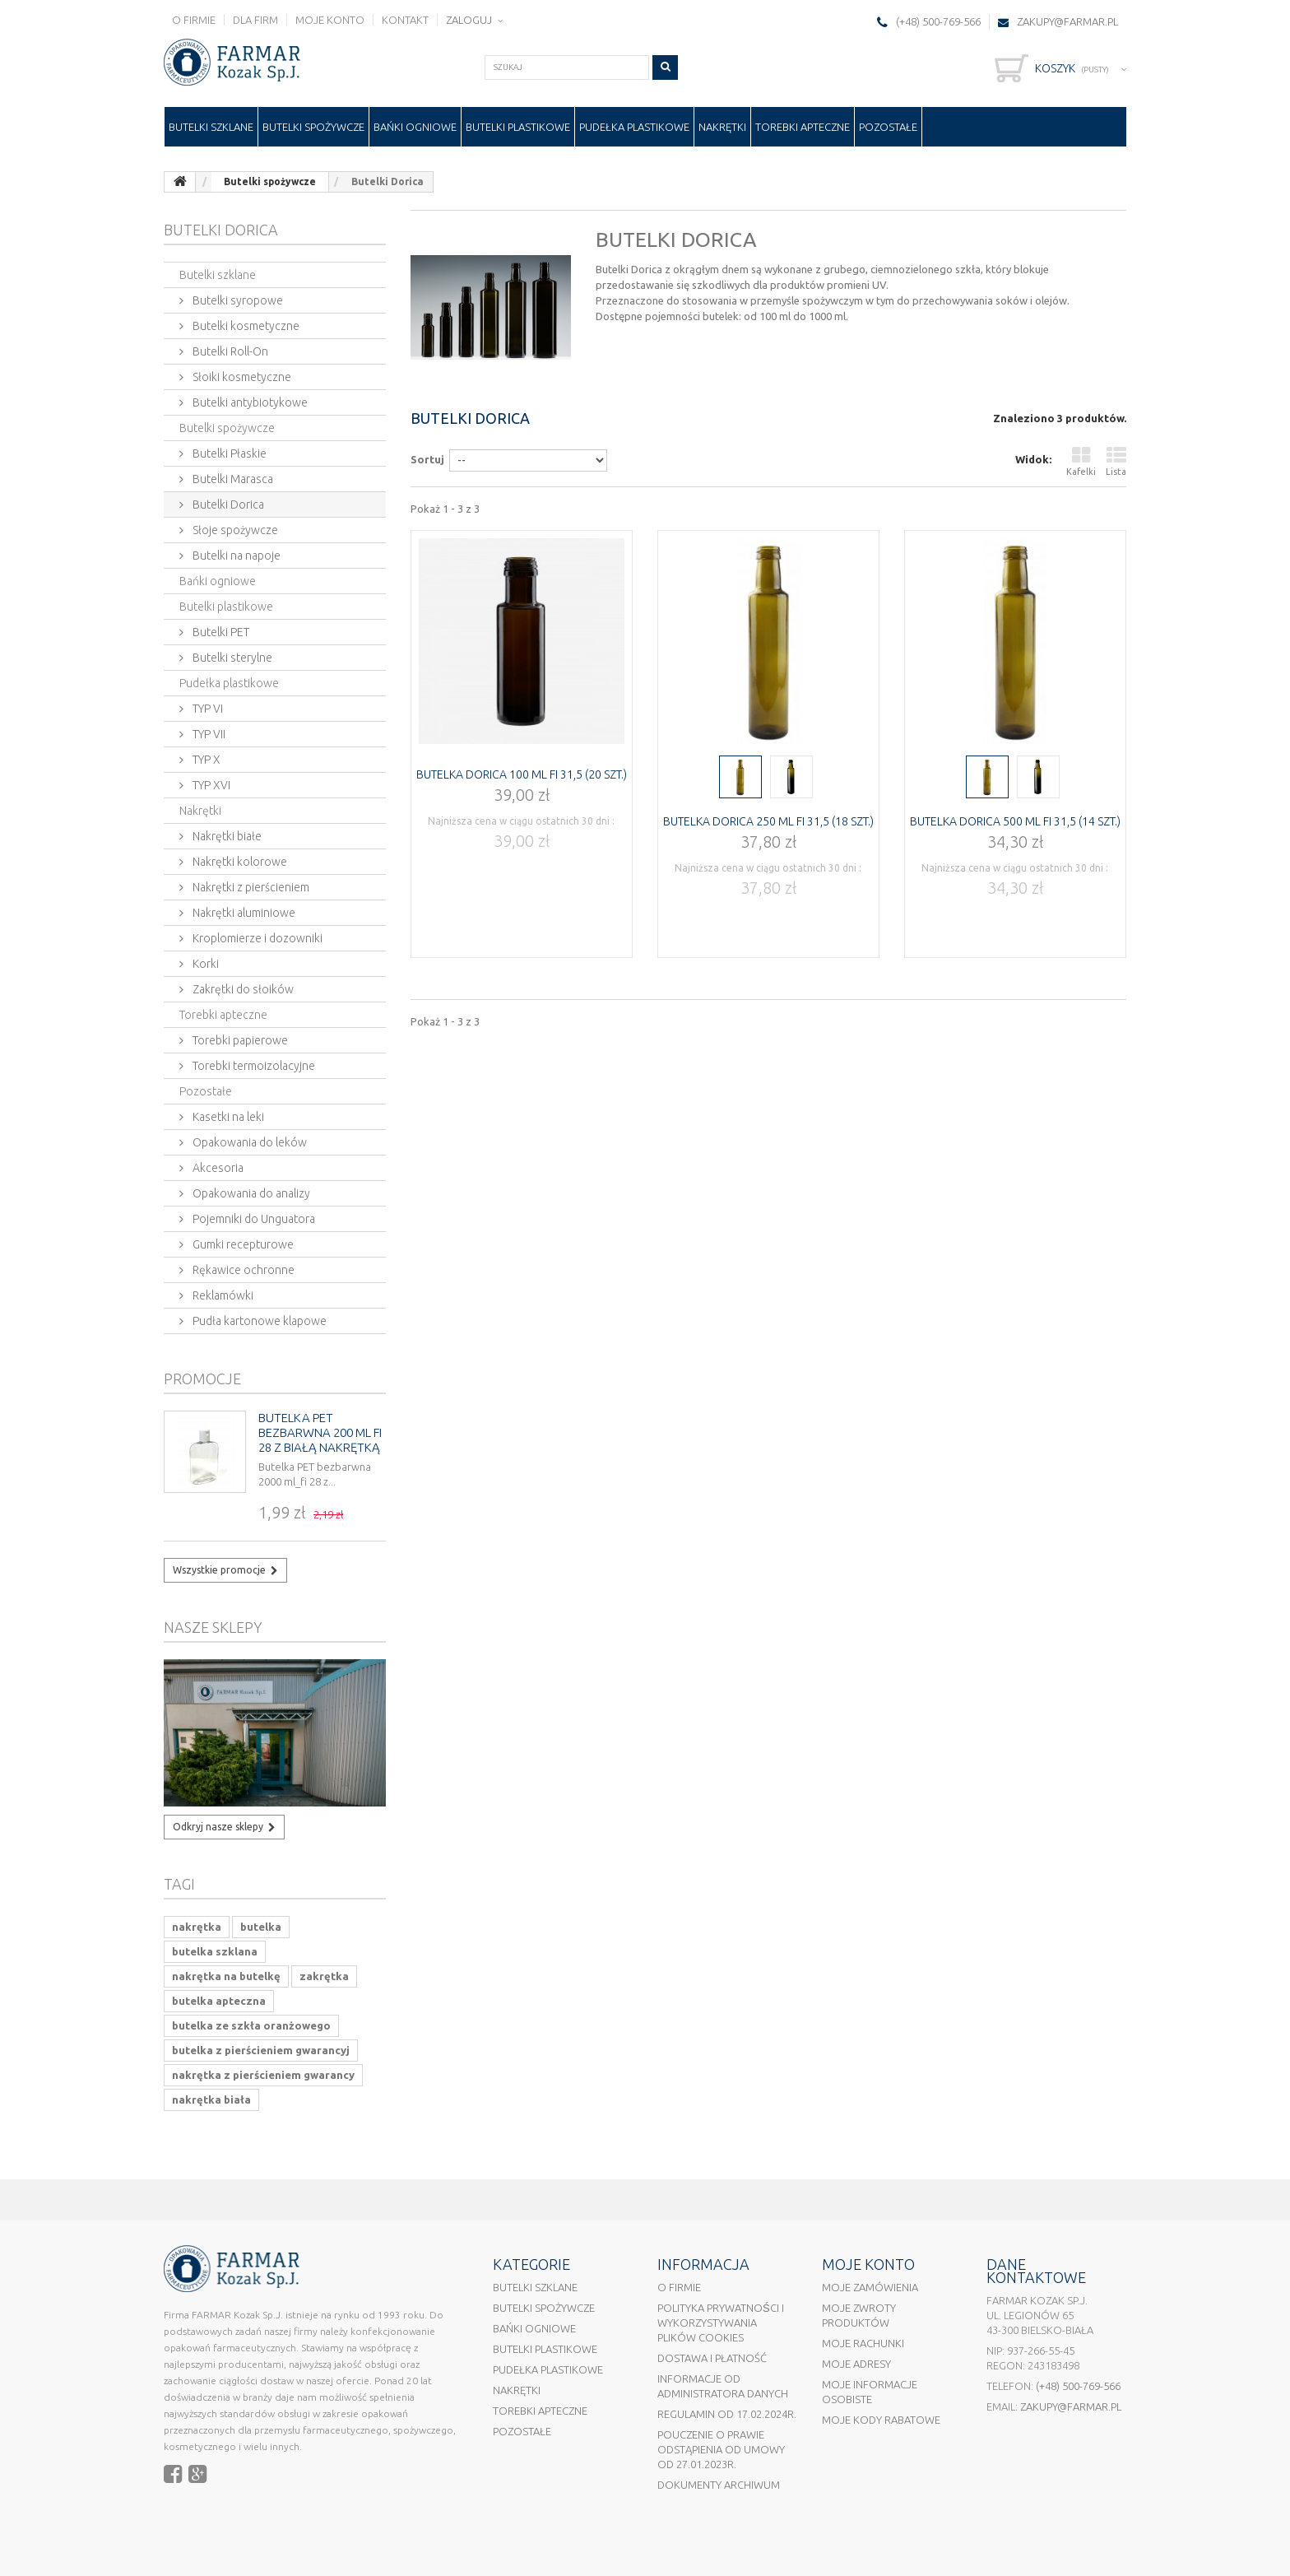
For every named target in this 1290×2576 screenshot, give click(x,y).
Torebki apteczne (802, 127)
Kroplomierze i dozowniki (256, 938)
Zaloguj (470, 20)
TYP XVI (210, 785)
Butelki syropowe (236, 300)
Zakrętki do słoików (242, 989)
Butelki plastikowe (518, 127)
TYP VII (207, 734)
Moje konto (329, 20)
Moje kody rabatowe (881, 2419)
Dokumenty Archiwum (718, 2484)
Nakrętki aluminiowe (242, 912)
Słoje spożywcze (234, 530)
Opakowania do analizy (250, 1193)
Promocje (202, 1378)
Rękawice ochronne (242, 1269)
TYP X (205, 759)
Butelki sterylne (231, 657)
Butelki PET (219, 632)
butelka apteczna (219, 2000)
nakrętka (196, 1926)
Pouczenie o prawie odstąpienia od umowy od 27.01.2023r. (721, 2449)
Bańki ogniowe (415, 127)
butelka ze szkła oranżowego (251, 2025)
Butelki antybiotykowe (249, 402)
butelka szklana (215, 1951)
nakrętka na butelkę (226, 1976)
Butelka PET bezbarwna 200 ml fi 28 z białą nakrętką (320, 1432)
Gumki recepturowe (242, 1244)
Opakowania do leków (248, 1142)
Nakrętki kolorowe (238, 861)
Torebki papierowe (239, 1040)
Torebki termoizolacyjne (252, 1065)
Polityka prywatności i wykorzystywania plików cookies (720, 2322)
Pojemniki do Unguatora (252, 1218)
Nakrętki (722, 127)
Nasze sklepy (213, 1627)
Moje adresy (856, 2363)
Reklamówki (221, 1295)
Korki (204, 963)
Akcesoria (217, 1167)
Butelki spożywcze (313, 127)
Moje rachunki (863, 2343)
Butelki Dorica (227, 504)
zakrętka (324, 1976)
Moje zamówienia (870, 2287)
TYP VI (206, 708)
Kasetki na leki (227, 1116)
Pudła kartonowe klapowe (258, 1321)
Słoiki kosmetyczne (240, 377)
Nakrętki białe (226, 836)
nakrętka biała (211, 2099)
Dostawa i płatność (712, 2358)
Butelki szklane (211, 127)
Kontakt (405, 20)
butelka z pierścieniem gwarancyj (261, 2050)
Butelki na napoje (235, 555)
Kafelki (1081, 461)
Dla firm (255, 20)
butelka (260, 1926)
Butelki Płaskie (228, 453)
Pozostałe (888, 127)
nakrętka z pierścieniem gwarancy (263, 2075)
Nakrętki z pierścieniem (249, 887)
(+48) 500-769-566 (1078, 2386)
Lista (1116, 461)
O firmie (194, 20)
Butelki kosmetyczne (244, 325)
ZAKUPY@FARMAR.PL (1067, 21)
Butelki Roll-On (229, 351)
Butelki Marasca (231, 479)
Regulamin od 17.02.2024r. (726, 2414)
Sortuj (427, 459)
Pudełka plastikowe (634, 127)
